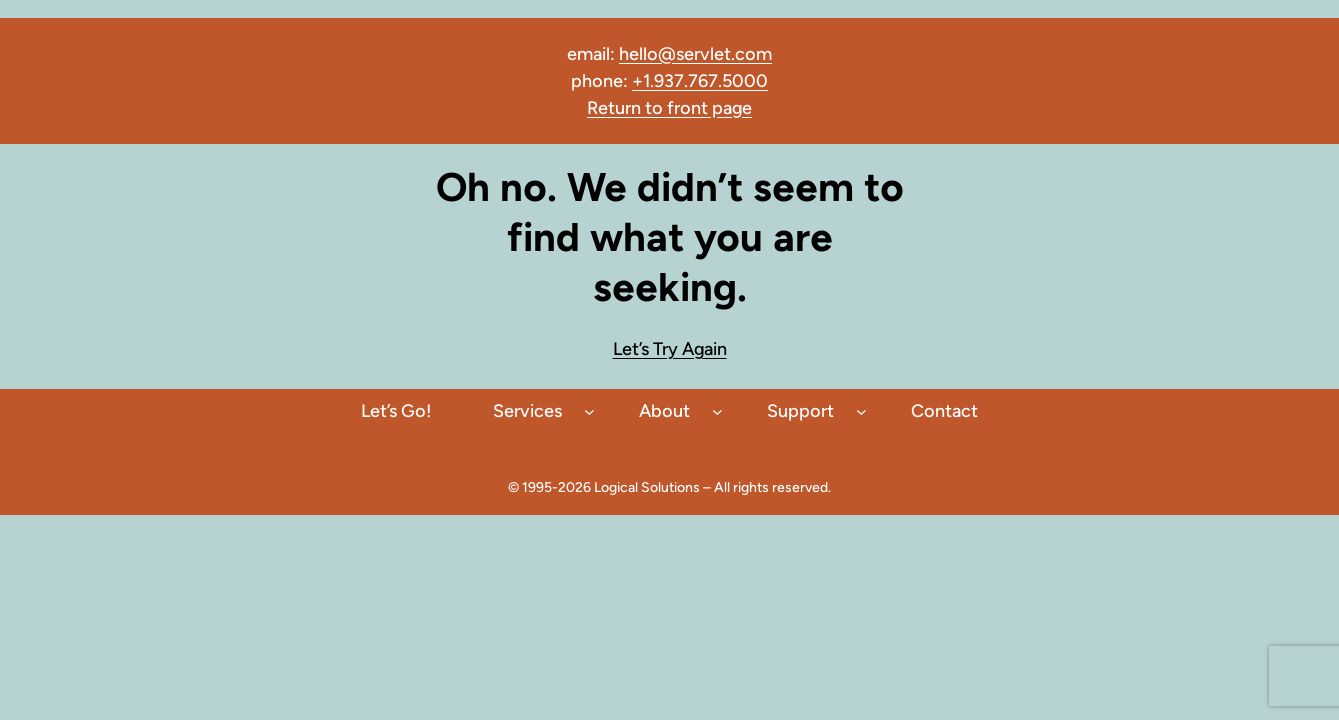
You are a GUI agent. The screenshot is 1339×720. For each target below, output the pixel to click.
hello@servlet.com (695, 54)
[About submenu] (717, 411)
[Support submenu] (861, 411)
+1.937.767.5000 (700, 81)
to (654, 108)
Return (616, 108)
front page (707, 108)
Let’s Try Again (670, 349)
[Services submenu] (589, 411)
